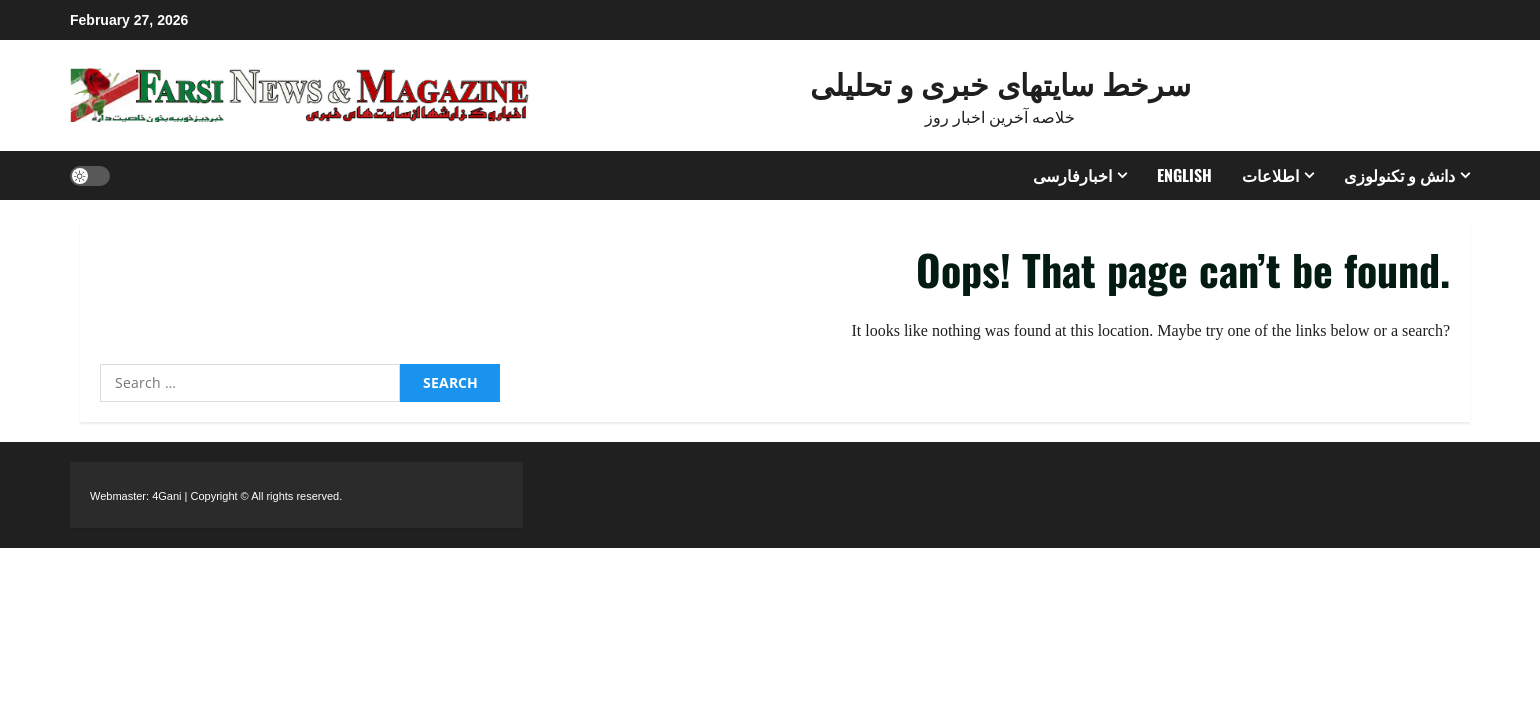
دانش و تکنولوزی (1399, 175)
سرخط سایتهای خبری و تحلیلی (1000, 82)
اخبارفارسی (1072, 175)
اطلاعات (1270, 175)
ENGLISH (1184, 175)
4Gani (166, 496)
